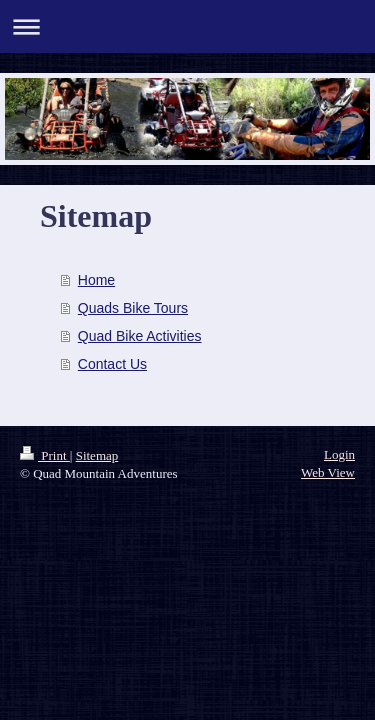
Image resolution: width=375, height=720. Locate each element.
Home (96, 280)
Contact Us (112, 364)
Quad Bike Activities (140, 336)
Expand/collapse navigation (187, 26)
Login (339, 454)
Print (45, 455)
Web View (328, 472)
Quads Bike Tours (133, 308)
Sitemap (97, 455)
